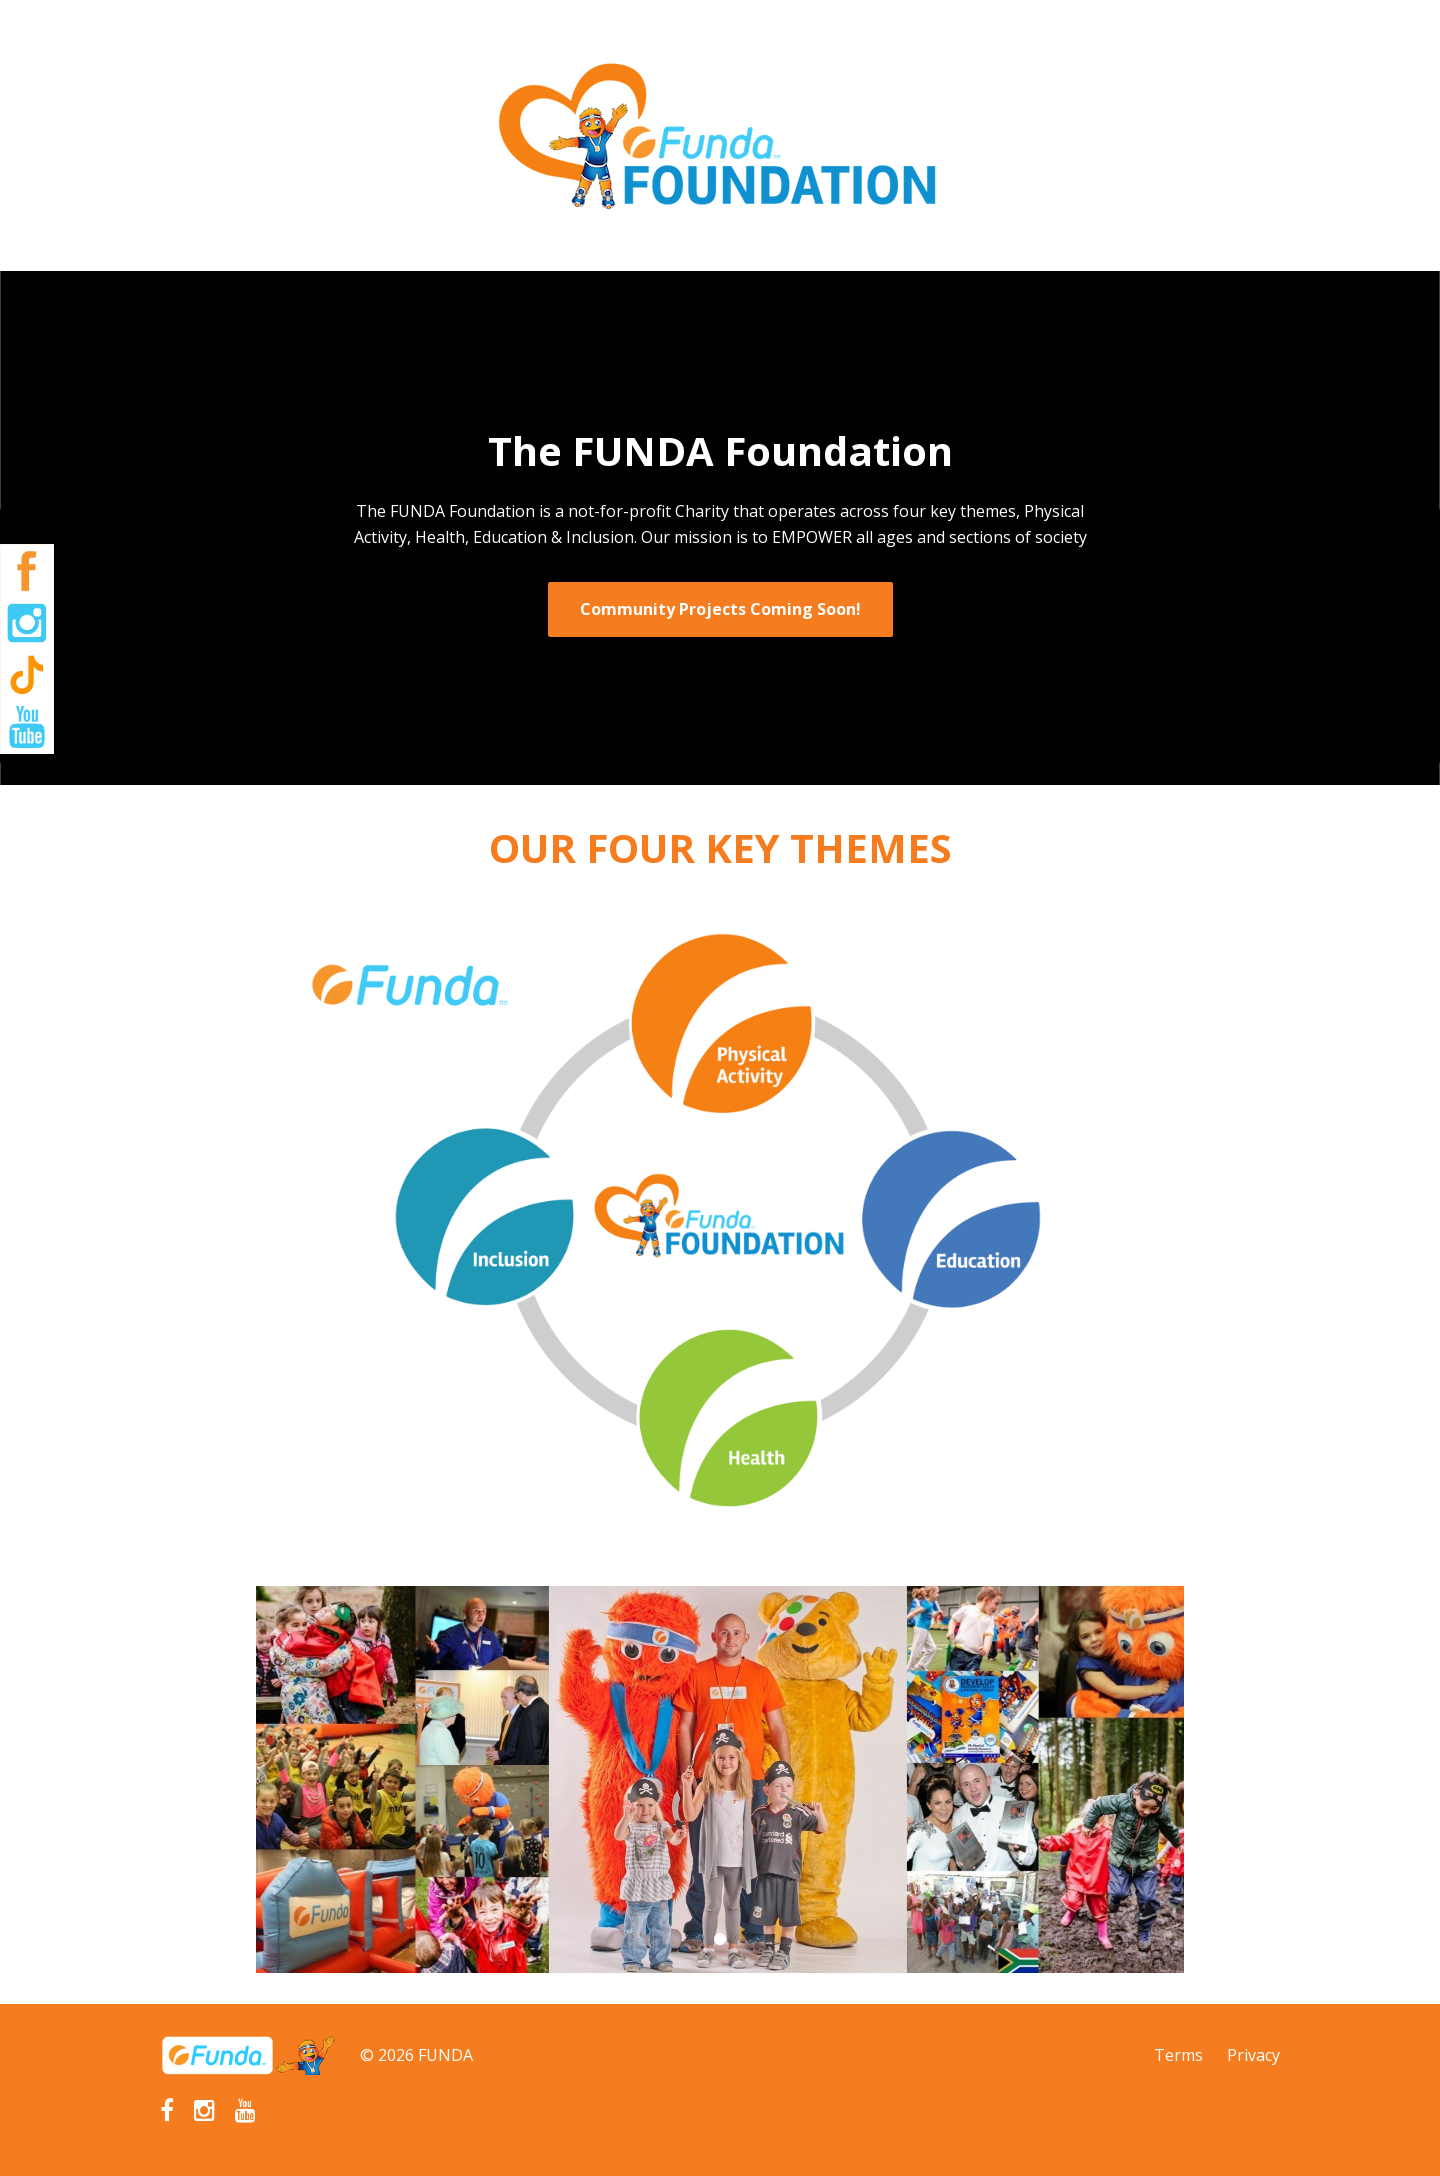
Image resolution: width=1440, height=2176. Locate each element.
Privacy (1253, 2055)
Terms (1178, 2055)
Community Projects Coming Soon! (720, 609)
